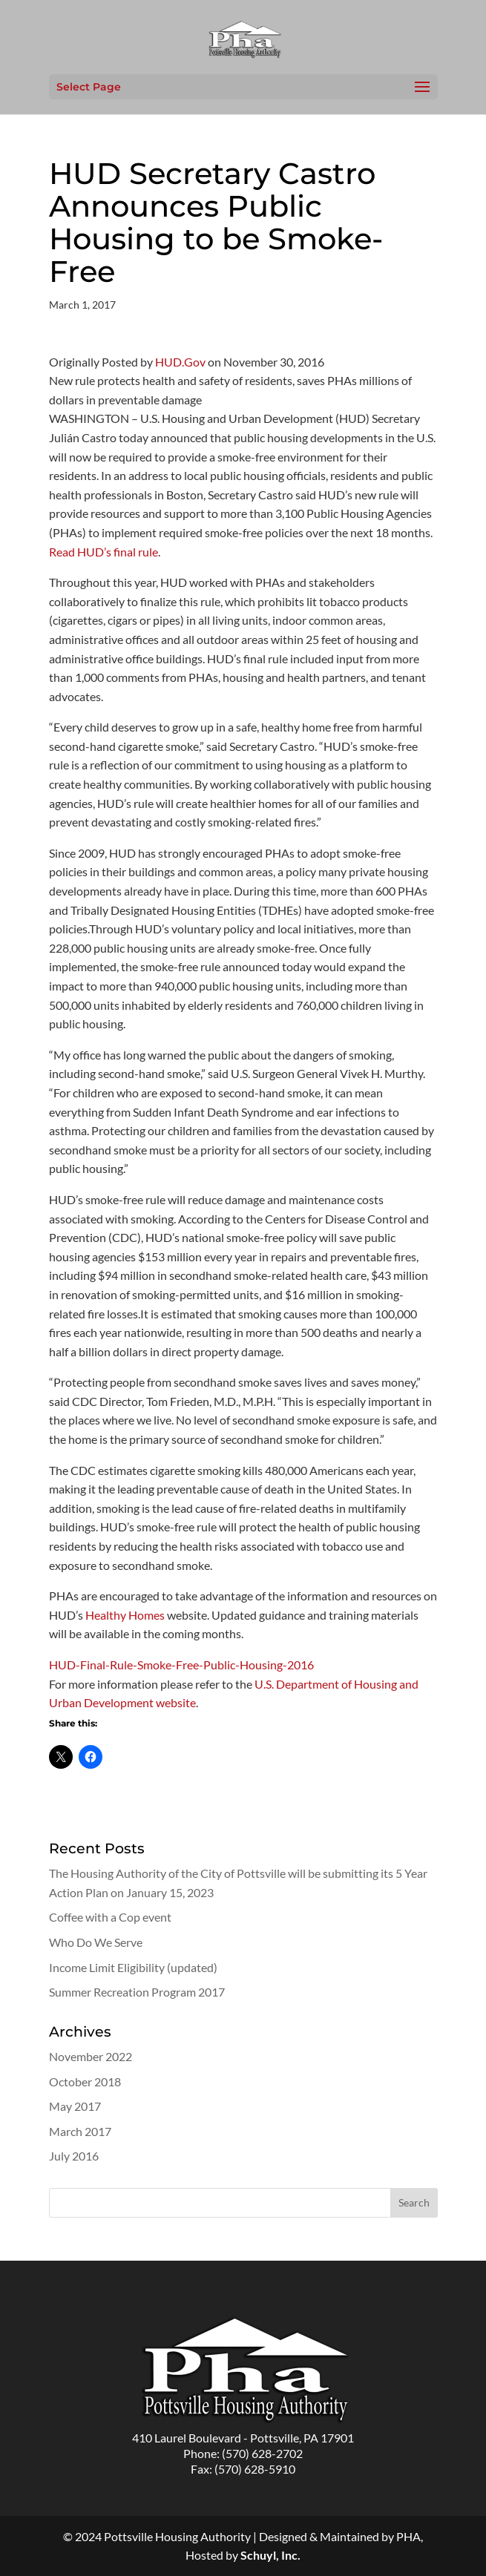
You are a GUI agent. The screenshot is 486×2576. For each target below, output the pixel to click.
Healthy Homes (125, 1615)
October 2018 (85, 2081)
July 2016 (74, 2156)
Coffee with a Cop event (110, 1917)
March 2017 (80, 2131)
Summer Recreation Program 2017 (137, 1992)
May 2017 (75, 2106)
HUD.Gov (180, 362)
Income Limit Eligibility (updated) (133, 1967)
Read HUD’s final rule (103, 552)
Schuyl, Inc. (270, 2555)
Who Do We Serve (95, 1942)
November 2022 (90, 2056)
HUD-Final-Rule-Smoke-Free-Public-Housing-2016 (181, 1664)
